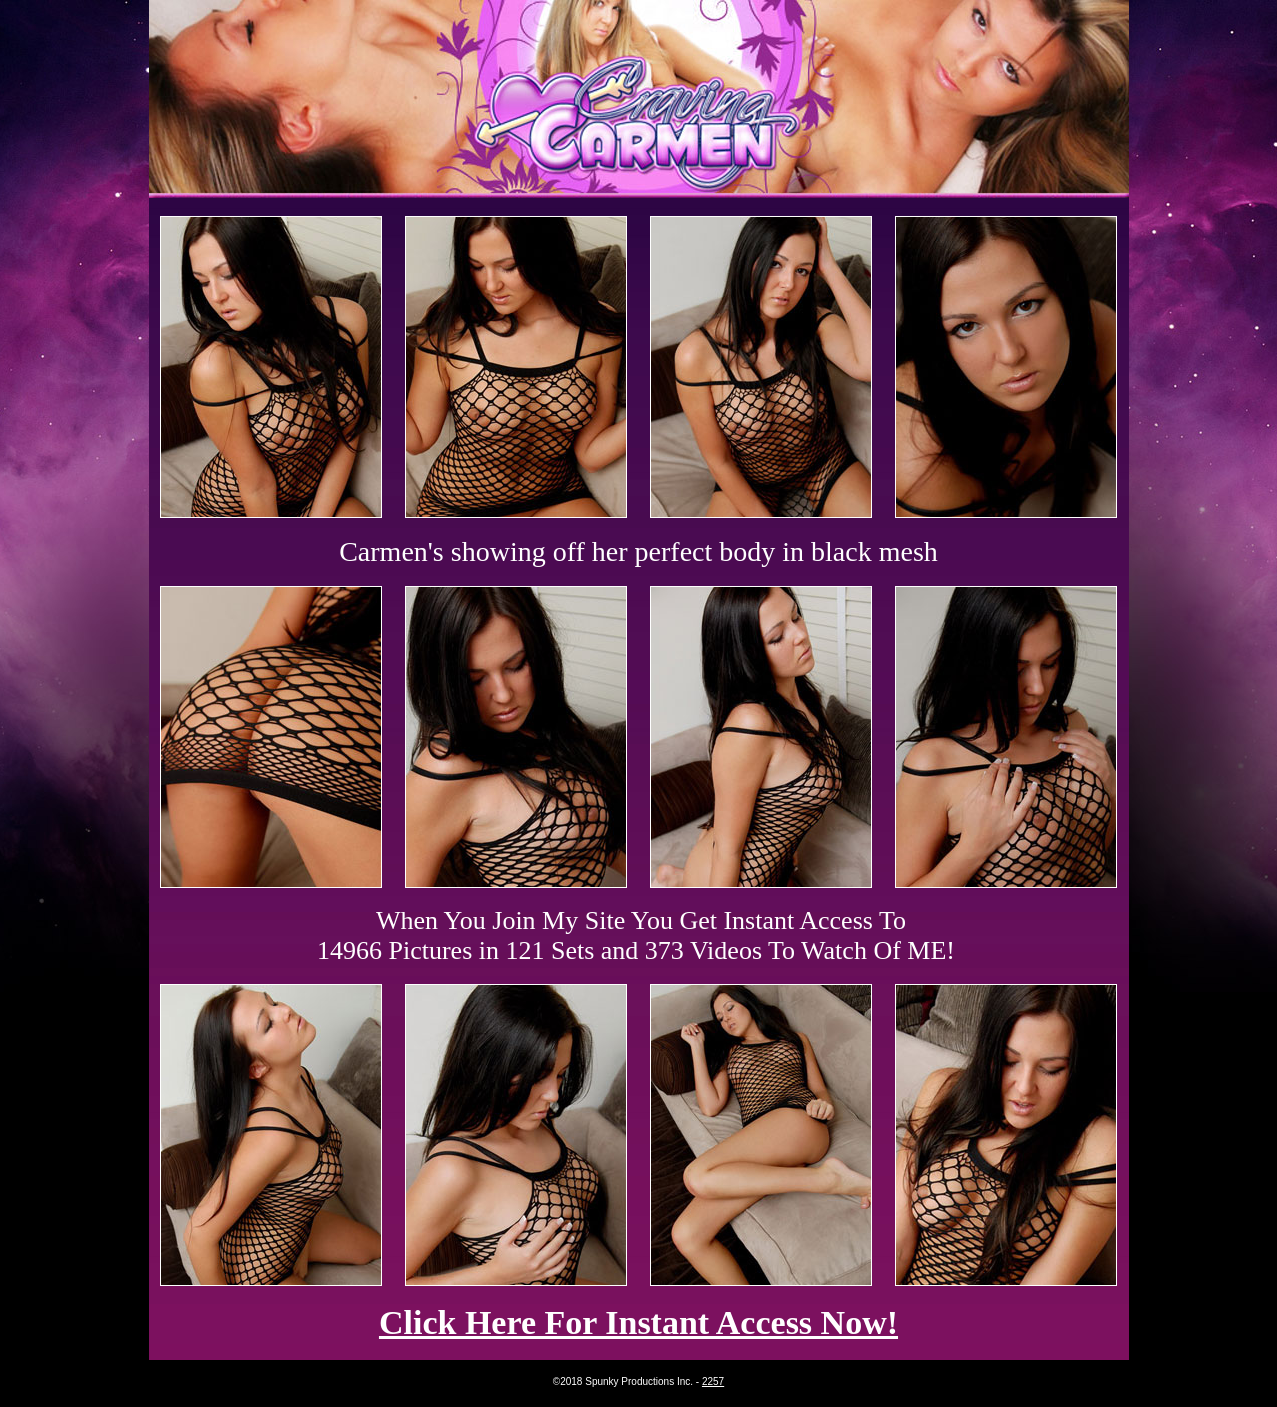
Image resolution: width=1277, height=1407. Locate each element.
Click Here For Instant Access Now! (638, 1322)
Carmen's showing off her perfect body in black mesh (638, 551)
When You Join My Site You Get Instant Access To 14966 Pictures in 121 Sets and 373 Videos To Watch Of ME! (636, 935)
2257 (713, 1381)
